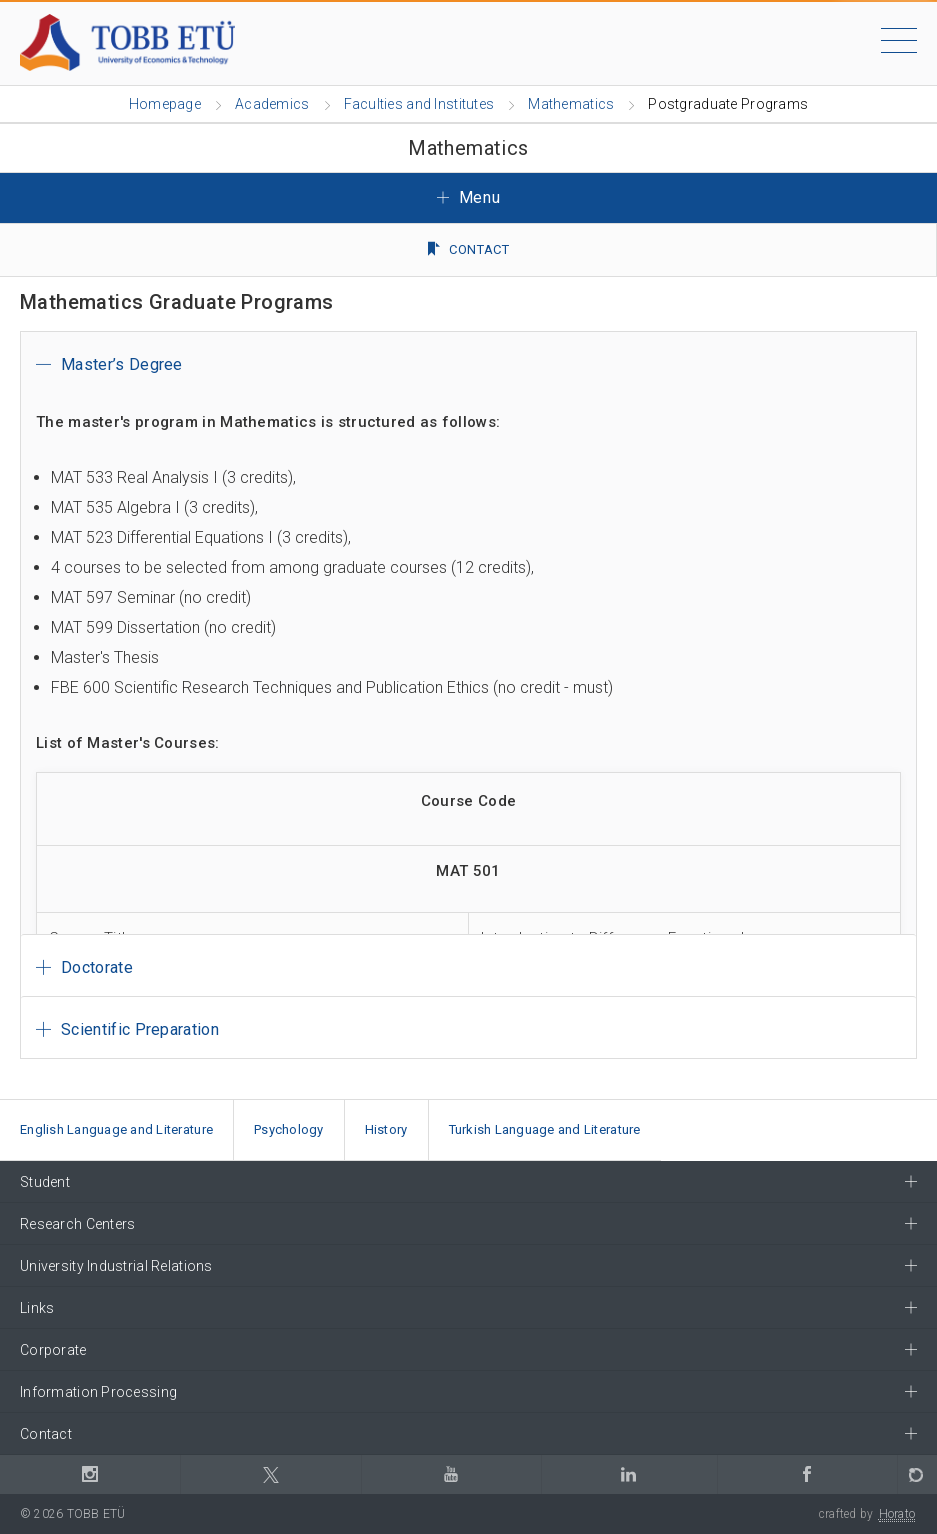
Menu (469, 197)
